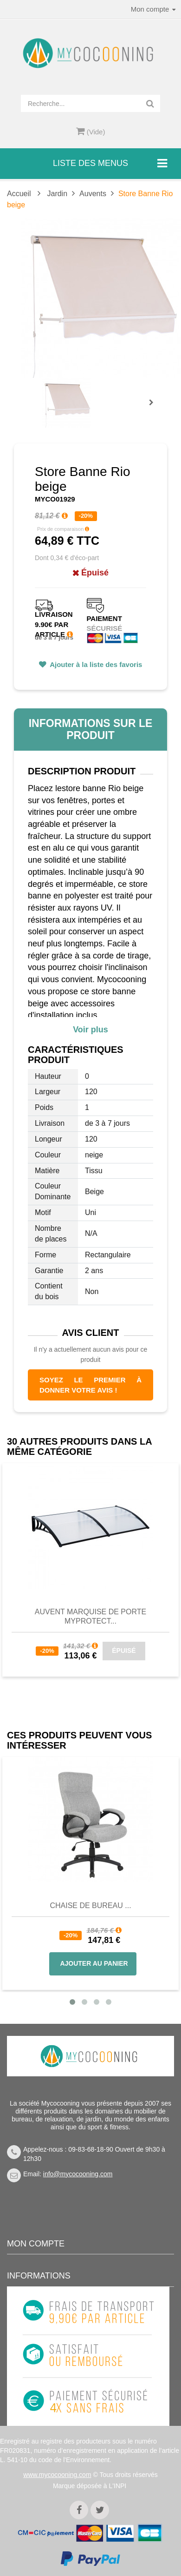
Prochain (154, 408)
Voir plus (90, 1029)
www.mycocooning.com (57, 2474)
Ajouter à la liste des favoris (95, 664)
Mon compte (36, 2243)
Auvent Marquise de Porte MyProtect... (90, 1616)
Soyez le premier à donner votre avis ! (90, 1385)
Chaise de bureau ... (90, 1905)
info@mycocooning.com (78, 2174)
